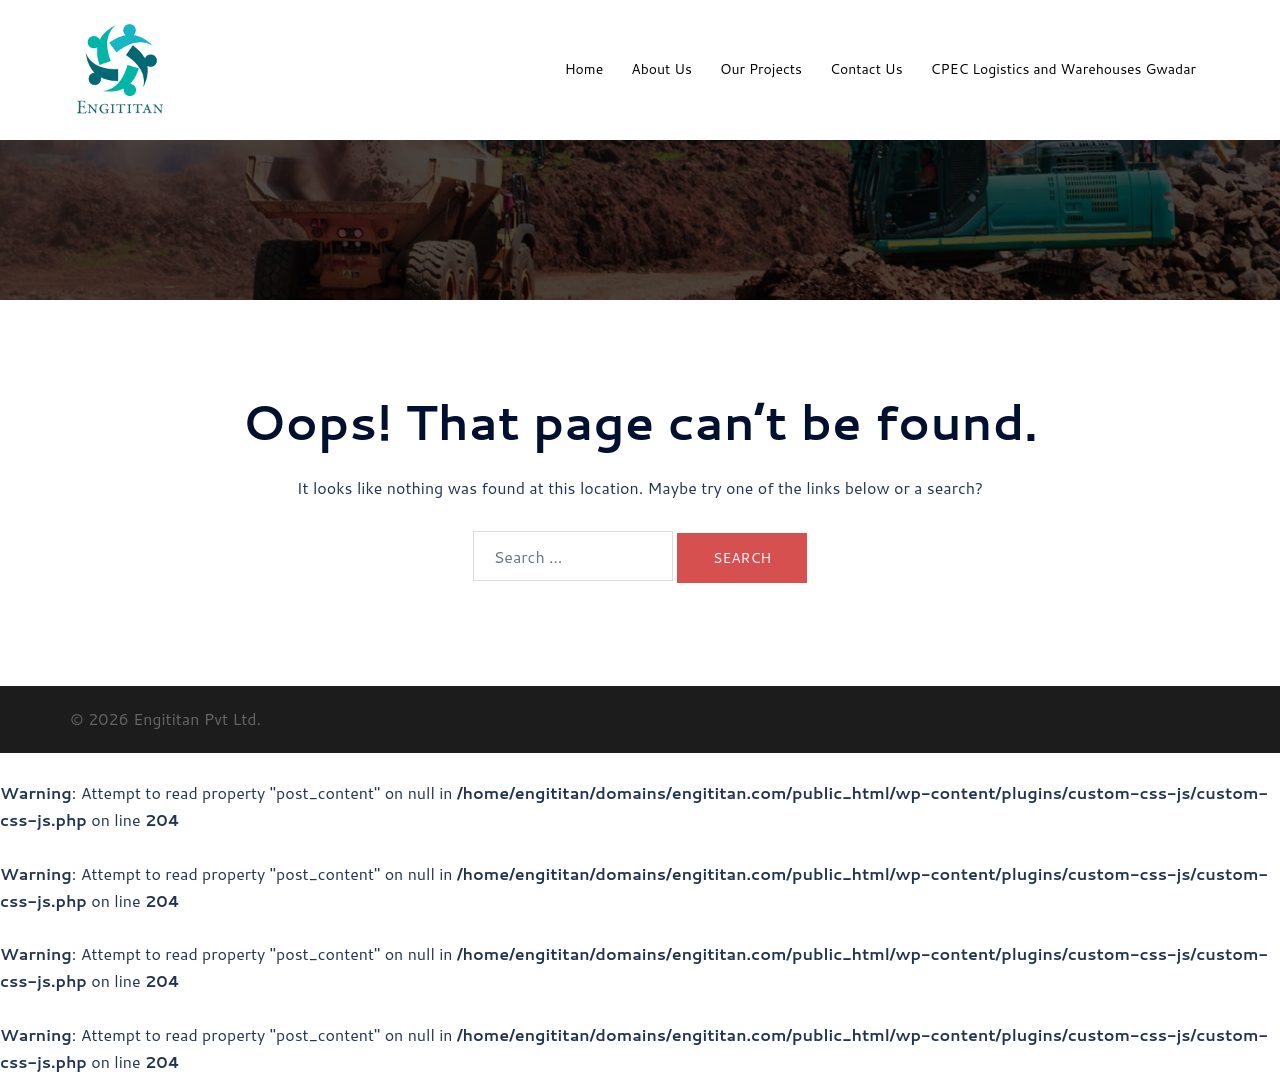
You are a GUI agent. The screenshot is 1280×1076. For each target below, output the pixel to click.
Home (584, 69)
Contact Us (866, 69)
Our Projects (761, 69)
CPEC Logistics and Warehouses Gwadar (1063, 69)
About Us (661, 69)
